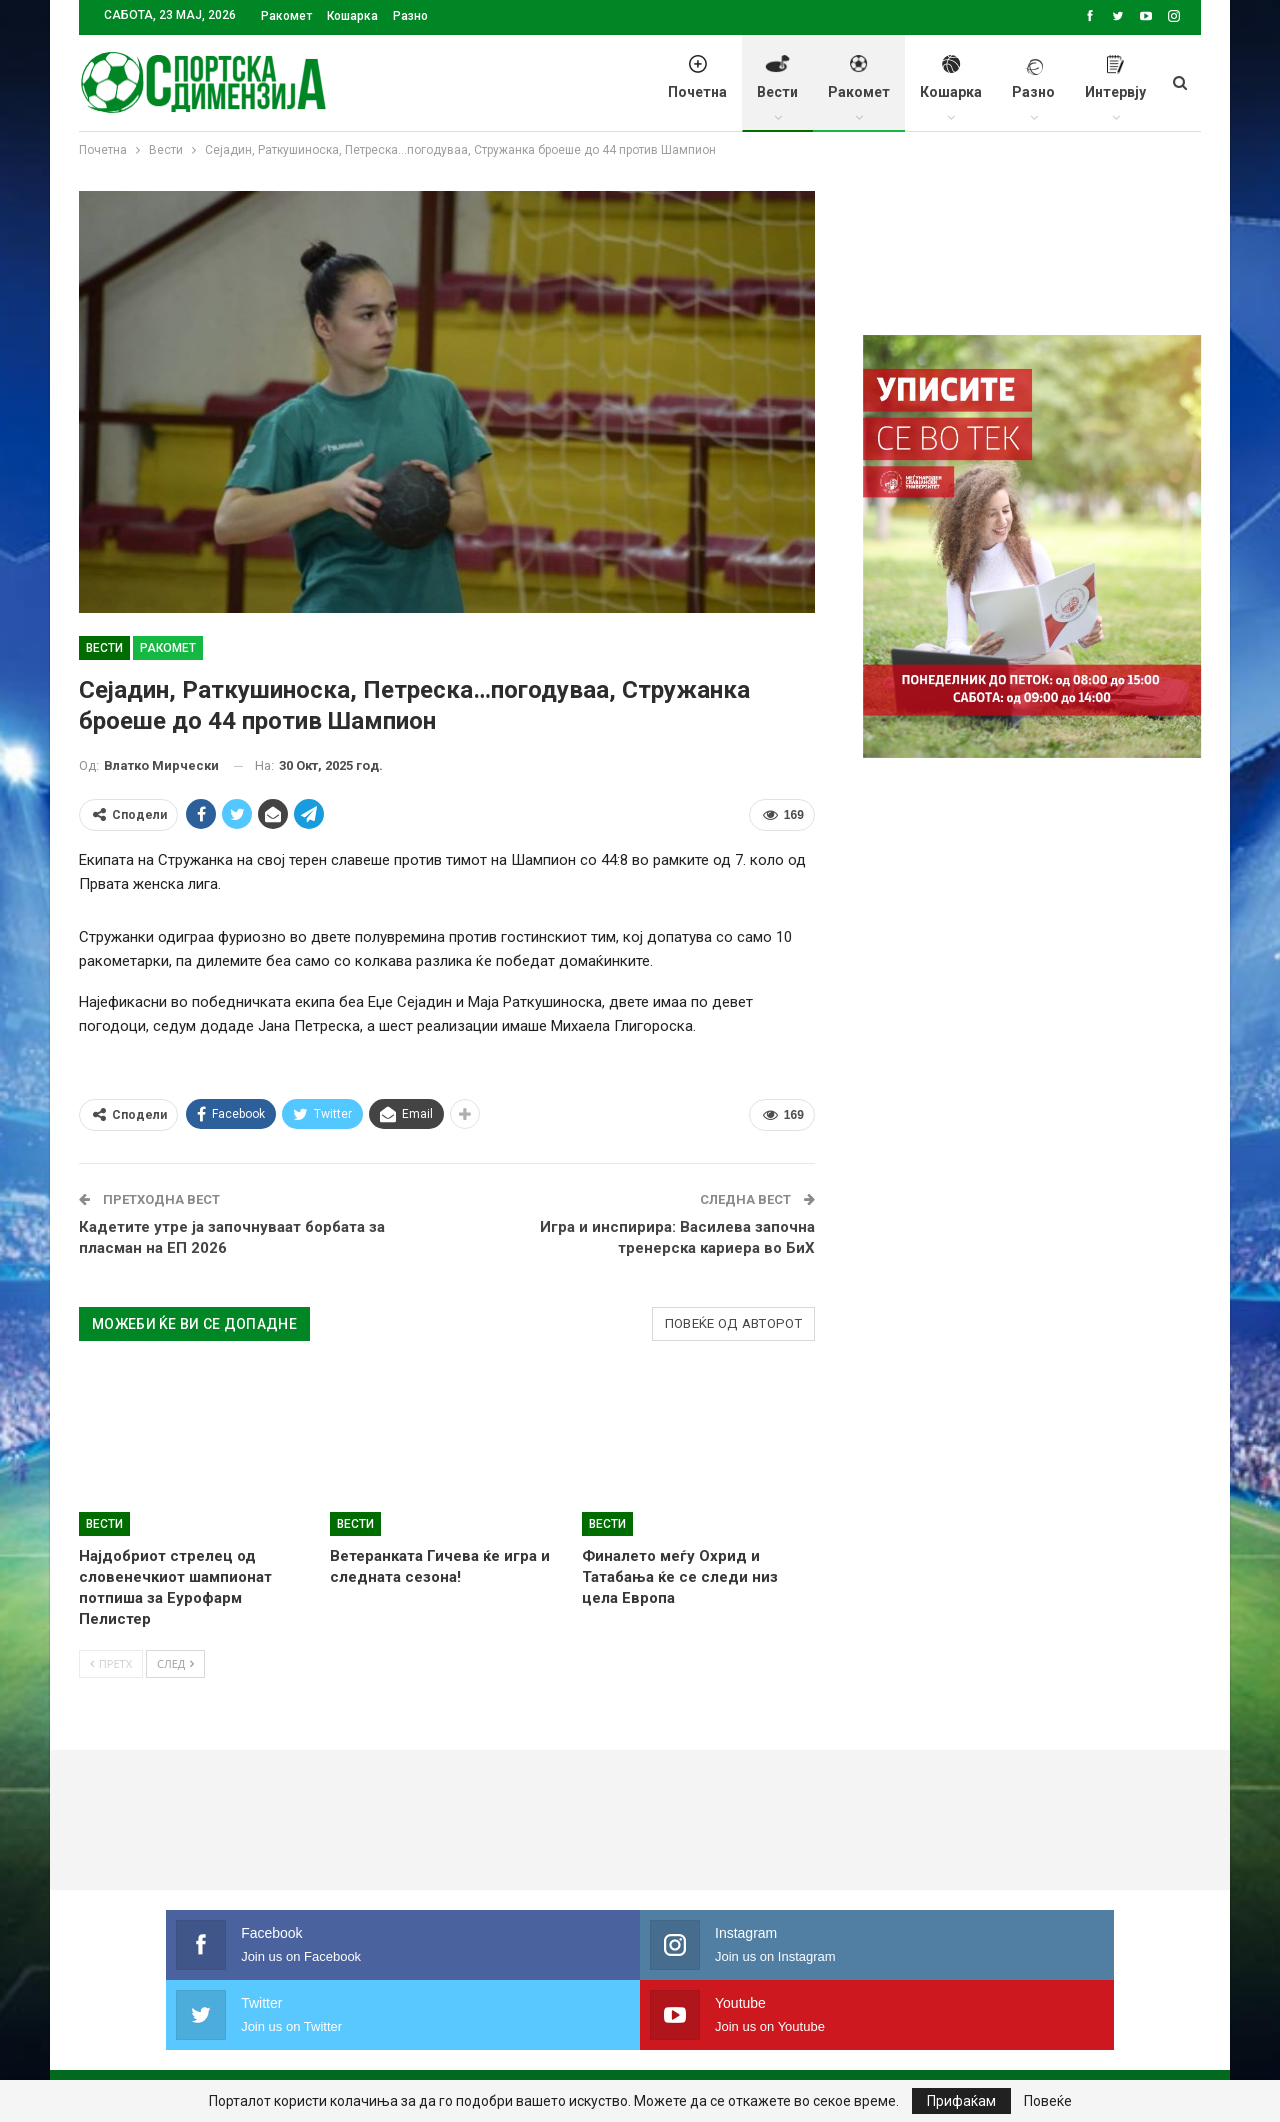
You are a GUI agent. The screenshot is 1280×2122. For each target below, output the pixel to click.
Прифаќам (961, 2101)
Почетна (697, 88)
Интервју (1115, 88)
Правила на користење (563, 2046)
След (175, 1663)
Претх (111, 1663)
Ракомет (286, 16)
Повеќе (1048, 2101)
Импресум (415, 2046)
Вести (777, 88)
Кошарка (352, 16)
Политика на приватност (260, 2046)
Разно (410, 16)
